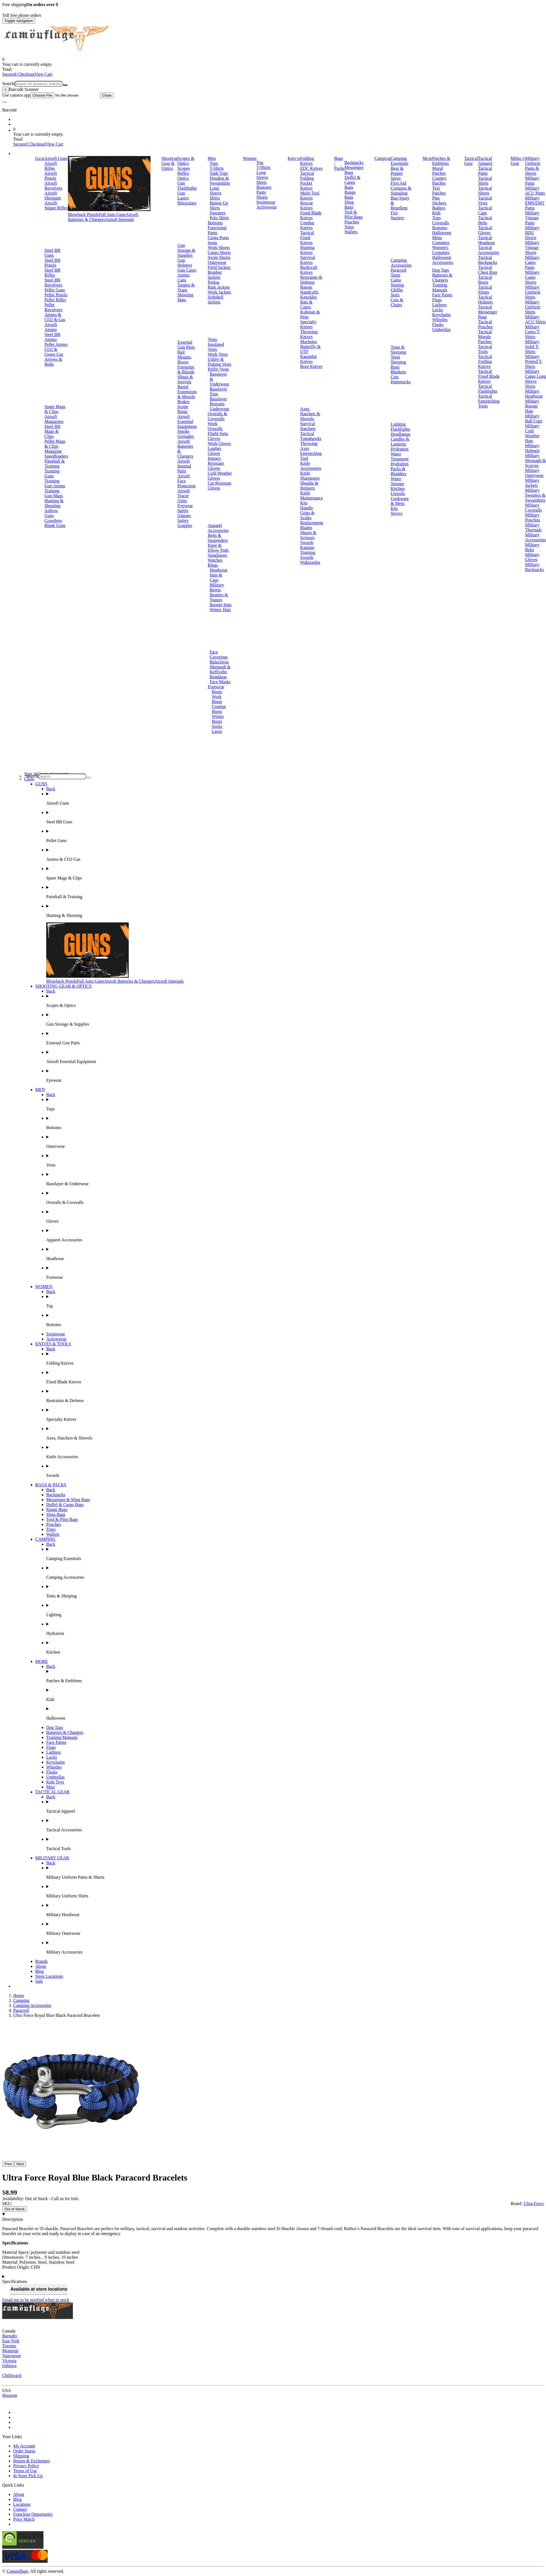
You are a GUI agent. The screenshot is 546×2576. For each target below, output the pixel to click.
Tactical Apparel (485, 161)
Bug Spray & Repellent (400, 203)
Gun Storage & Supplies (186, 250)
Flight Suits (218, 433)
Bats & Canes (306, 304)
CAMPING (45, 1539)
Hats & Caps (216, 577)
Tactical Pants (485, 171)
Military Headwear (534, 393)
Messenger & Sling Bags (68, 1499)
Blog (39, 1971)
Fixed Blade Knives (311, 215)
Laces (217, 731)
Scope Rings (182, 409)
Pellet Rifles (55, 299)
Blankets (398, 372)
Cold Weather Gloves (220, 475)
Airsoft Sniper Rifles (56, 205)
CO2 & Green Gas (54, 352)
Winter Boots (218, 719)
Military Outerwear (534, 473)
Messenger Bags (353, 170)
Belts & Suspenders (218, 538)
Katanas (307, 547)
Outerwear (217, 262)
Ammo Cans (183, 277)
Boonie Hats (221, 604)
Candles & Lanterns (400, 441)
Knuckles (308, 297)
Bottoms (215, 222)
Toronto (9, 2345)
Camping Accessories (401, 262)
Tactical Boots (485, 280)
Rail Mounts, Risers (184, 357)
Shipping (21, 2456)
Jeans (212, 242)
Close (106, 95)
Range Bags (350, 195)
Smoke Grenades (185, 434)
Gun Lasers (183, 195)
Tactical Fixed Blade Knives (489, 376)
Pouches (351, 222)
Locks (437, 309)
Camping (383, 158)
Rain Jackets (219, 287)
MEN (40, 1089)
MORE (41, 1661)
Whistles (440, 319)
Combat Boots (219, 709)
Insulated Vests (216, 347)
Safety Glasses (184, 513)
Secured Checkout (18, 74)
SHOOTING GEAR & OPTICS (63, 986)
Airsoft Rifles (51, 166)
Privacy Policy (26, 2465)
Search (8, 83)
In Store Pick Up (28, 2475)
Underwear (219, 408)
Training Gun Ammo (55, 483)
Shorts (262, 197)
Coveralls (440, 222)
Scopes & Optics (185, 161)
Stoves (396, 513)
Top (259, 162)
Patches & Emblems (441, 161)
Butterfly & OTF (310, 349)
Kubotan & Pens (310, 314)
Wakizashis (310, 562)
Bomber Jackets (215, 275)
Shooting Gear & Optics (169, 163)
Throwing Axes (308, 446)
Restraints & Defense (311, 280)
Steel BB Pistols (52, 262)
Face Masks (220, 681)
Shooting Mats (185, 297)
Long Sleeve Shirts (215, 193)
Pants (261, 192)
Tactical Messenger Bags (487, 312)
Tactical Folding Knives (485, 361)
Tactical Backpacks (487, 260)
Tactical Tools (485, 349)
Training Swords (307, 555)
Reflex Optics (183, 176)
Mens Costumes (440, 240)
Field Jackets (219, 267)
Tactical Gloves (485, 230)
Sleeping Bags (398, 364)
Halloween (441, 232)
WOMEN (43, 1286)
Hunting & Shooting (54, 503)
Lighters (439, 304)
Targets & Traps (186, 287)
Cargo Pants (218, 237)
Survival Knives (307, 260)
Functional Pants (217, 230)
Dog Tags (440, 270)
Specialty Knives (308, 324)
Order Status (24, 2451)
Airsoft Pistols (51, 176)
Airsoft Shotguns (53, 195)
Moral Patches (439, 171)
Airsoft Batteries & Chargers (103, 217)
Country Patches (439, 180)
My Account (24, 2446)
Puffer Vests (218, 369)
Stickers (439, 203)
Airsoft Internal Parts (184, 466)
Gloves (214, 438)
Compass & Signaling (401, 190)
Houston (9, 2395)
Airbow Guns (51, 513)
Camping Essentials (399, 161)
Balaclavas (219, 662)
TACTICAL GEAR (52, 1792)
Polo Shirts (219, 217)
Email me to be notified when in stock (35, 2300)
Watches (215, 560)
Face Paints (442, 295)
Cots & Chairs (397, 302)
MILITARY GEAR (52, 1858)
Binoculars (186, 203)
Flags (437, 299)
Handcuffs (309, 292)
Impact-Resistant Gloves (216, 463)
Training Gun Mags (54, 493)
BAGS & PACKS (50, 1484)
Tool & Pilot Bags (353, 214)
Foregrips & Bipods (185, 369)
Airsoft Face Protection (186, 481)
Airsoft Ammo (51, 327)
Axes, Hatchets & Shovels (310, 413)
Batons (306, 287)
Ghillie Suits (397, 292)
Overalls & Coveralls (217, 416)
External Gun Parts (186, 344)
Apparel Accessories (218, 528)
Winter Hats (220, 609)
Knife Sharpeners (310, 475)
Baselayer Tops (218, 391)
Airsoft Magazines (54, 419)
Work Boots (217, 699)
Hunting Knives (307, 250)
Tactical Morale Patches (485, 336)
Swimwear (265, 202)
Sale (39, 1981)
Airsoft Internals (119, 219)
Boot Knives (311, 366)
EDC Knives (311, 168)
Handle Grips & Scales (307, 513)
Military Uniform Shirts (532, 292)
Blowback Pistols (83, 214)
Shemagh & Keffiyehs (220, 669)
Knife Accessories (310, 466)
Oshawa (9, 2365)
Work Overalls (215, 426)
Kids (436, 213)
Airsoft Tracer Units (183, 495)
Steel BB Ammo (52, 337)
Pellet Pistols (56, 295)
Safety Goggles (184, 523)
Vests (212, 339)
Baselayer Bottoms (218, 401)
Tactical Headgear (486, 240)
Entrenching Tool (311, 456)
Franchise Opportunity (33, 2514)
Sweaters (218, 213)
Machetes (308, 341)
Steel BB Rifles (52, 272)
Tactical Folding (307, 176)
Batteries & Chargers (442, 277)
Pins (436, 198)
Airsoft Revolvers (53, 185)
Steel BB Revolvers (53, 282)
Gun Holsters (184, 262)
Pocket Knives (306, 185)
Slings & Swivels (185, 379)
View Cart (43, 74)
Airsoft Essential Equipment (187, 421)
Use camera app (51, 95)
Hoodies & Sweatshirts (220, 180)
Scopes (183, 168)
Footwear (216, 686)
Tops (214, 163)
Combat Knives (307, 225)
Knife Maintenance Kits (311, 498)
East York (10, 2341)
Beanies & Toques (219, 597)
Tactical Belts (485, 220)
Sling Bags (349, 204)
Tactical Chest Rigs (487, 270)
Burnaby (9, 2336)
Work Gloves (219, 443)
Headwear (218, 570)
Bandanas (218, 676)
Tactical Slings (485, 289)
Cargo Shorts (219, 252)
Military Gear (518, 161)
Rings (213, 565)
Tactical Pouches (485, 324)
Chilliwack (11, 2375)
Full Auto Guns (112, 214)
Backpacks (353, 162)
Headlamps (400, 434)
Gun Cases (186, 270)
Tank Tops (219, 173)
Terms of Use (25, 2470)
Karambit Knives (308, 359)
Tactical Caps (485, 210)
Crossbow (53, 520)
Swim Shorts (219, 257)
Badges (438, 208)
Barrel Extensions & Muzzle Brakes (187, 394)
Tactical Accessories (488, 250)
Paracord (398, 270)
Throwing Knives (308, 334)
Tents (395, 357)
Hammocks (401, 381)
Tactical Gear (471, 161)
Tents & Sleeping (398, 349)
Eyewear (185, 505)
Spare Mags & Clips (55, 409)
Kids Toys (55, 1782)
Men (212, 158)
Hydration (399, 449)
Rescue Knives (306, 205)
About (40, 1966)
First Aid (398, 183)
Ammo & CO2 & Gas (55, 317)
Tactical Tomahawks (310, 436)
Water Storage (397, 481)
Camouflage (17, 2571)
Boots (217, 691)
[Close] (5, 89)
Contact (20, 2509)
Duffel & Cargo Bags (352, 182)
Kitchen (398, 488)
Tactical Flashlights (487, 389)
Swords (306, 542)
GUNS (41, 784)
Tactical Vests (485, 200)
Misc (50, 1787)
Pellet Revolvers (53, 307)
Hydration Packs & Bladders (399, 468)
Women (249, 158)
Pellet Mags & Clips (55, 444)
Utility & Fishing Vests (219, 362)
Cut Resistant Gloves (219, 485)
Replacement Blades (311, 525)
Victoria (9, 2360)
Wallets (351, 232)
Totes (349, 227)
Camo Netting (397, 282)
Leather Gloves (214, 451)
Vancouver (11, 2355)
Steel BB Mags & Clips (52, 431)
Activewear (266, 207)
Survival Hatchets (307, 426)
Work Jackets (219, 292)
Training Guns (52, 473)
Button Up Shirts (219, 205)
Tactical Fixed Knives (307, 237)
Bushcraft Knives (308, 270)
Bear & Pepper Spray (397, 173)
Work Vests (218, 354)
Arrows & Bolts (53, 362)
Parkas (214, 282)
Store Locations (49, 1976)
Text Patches (439, 190)
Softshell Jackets (215, 299)
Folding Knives (307, 161)
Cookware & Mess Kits (400, 503)
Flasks (437, 324)
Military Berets (217, 587)
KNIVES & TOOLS (53, 1344)
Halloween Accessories (442, 260)
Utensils (398, 493)
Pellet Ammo (56, 344)
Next (20, 2164)
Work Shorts (219, 247)
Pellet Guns (55, 290)
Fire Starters (397, 215)
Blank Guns (55, 525)
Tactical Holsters (485, 299)
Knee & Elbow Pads (218, 548)
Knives (294, 158)
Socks (217, 726)
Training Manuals (439, 287)
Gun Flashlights (187, 185)
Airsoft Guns (56, 158)
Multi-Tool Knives (309, 195)
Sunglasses (217, 555)
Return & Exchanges (31, 2460)
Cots (395, 377)
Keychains (441, 314)
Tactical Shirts (485, 180)
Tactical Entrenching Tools (489, 401)
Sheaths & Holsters (309, 485)
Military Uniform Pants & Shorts (532, 166)
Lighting (398, 424)
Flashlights (400, 429)
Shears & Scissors (308, 535)
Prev (8, 2164)
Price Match (24, 2519)
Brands (41, 1961)
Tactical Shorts (485, 190)
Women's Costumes (440, 250)
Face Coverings (219, 654)
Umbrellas (441, 329)
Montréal (10, 2350)
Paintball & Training (55, 463)
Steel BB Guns (52, 253)
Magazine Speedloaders (56, 453)
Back (50, 788)
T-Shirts (217, 168)
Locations (22, 2504)
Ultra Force (534, 2203)
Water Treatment (399, 456)
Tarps (395, 275)
